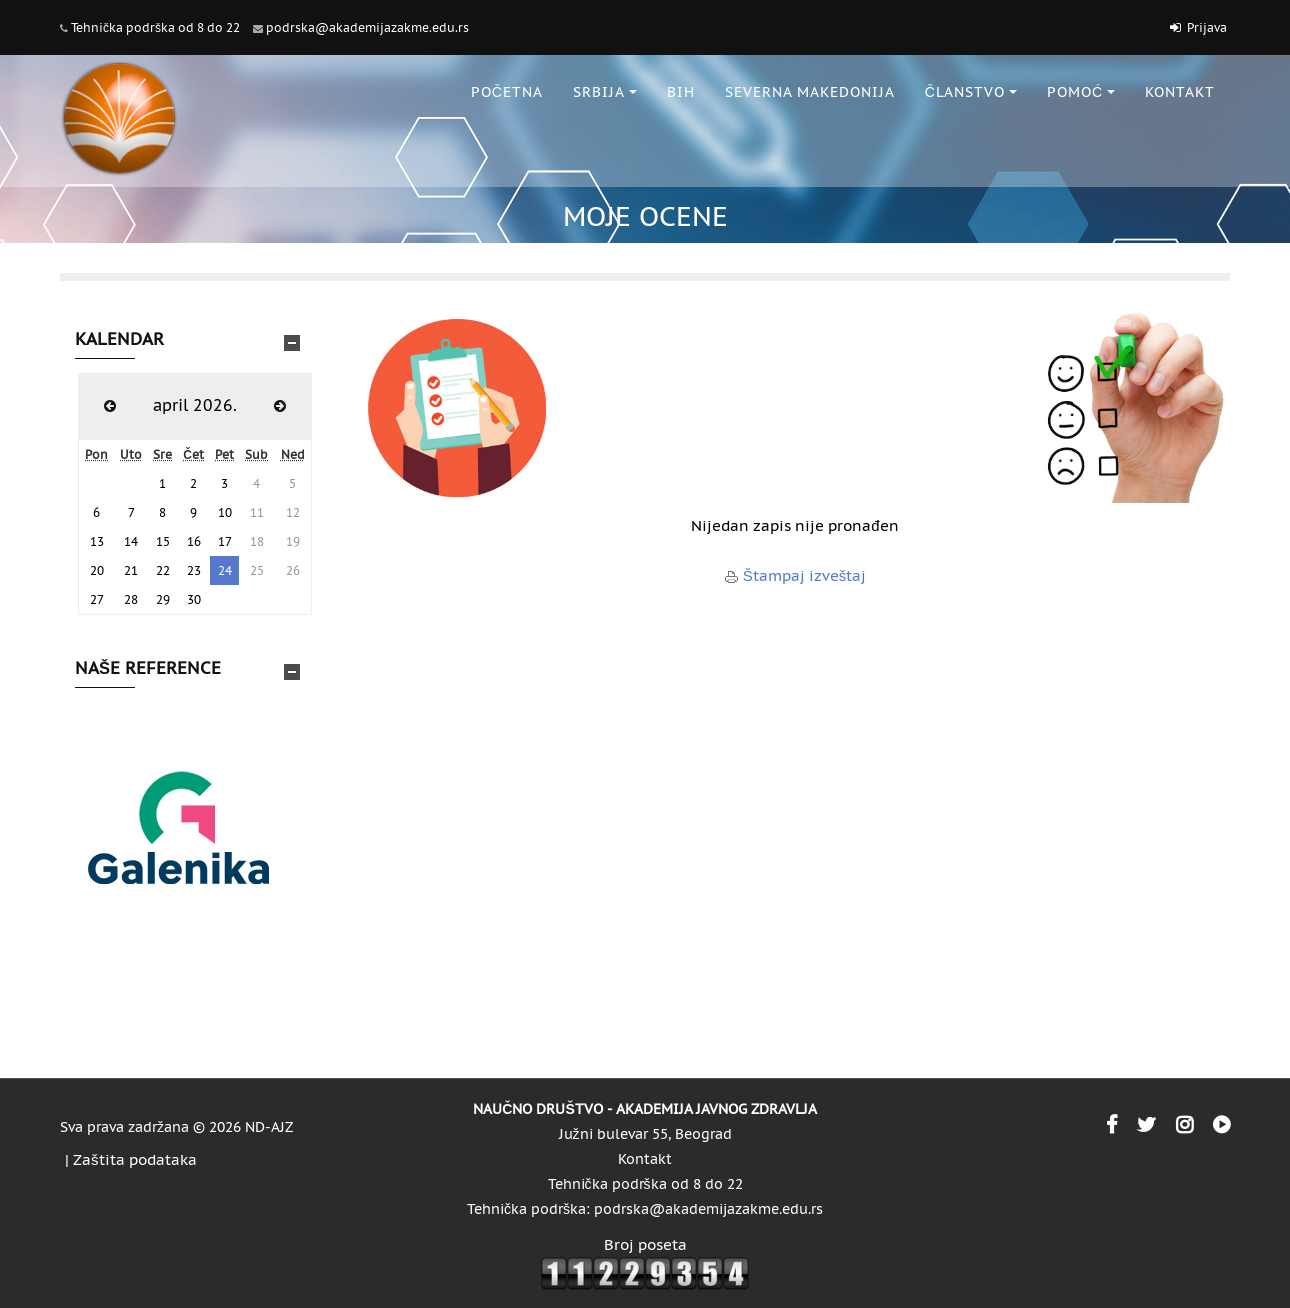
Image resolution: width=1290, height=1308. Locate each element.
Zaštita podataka (135, 1159)
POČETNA (507, 92)
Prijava (1207, 27)
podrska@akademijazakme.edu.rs (367, 27)
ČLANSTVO (971, 92)
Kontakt (645, 1159)
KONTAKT (1180, 92)
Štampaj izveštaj (805, 575)
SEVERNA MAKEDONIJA (810, 92)
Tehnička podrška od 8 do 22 (155, 27)
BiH (681, 92)
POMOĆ (1081, 92)
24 (225, 570)
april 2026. (195, 405)
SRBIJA (605, 92)
